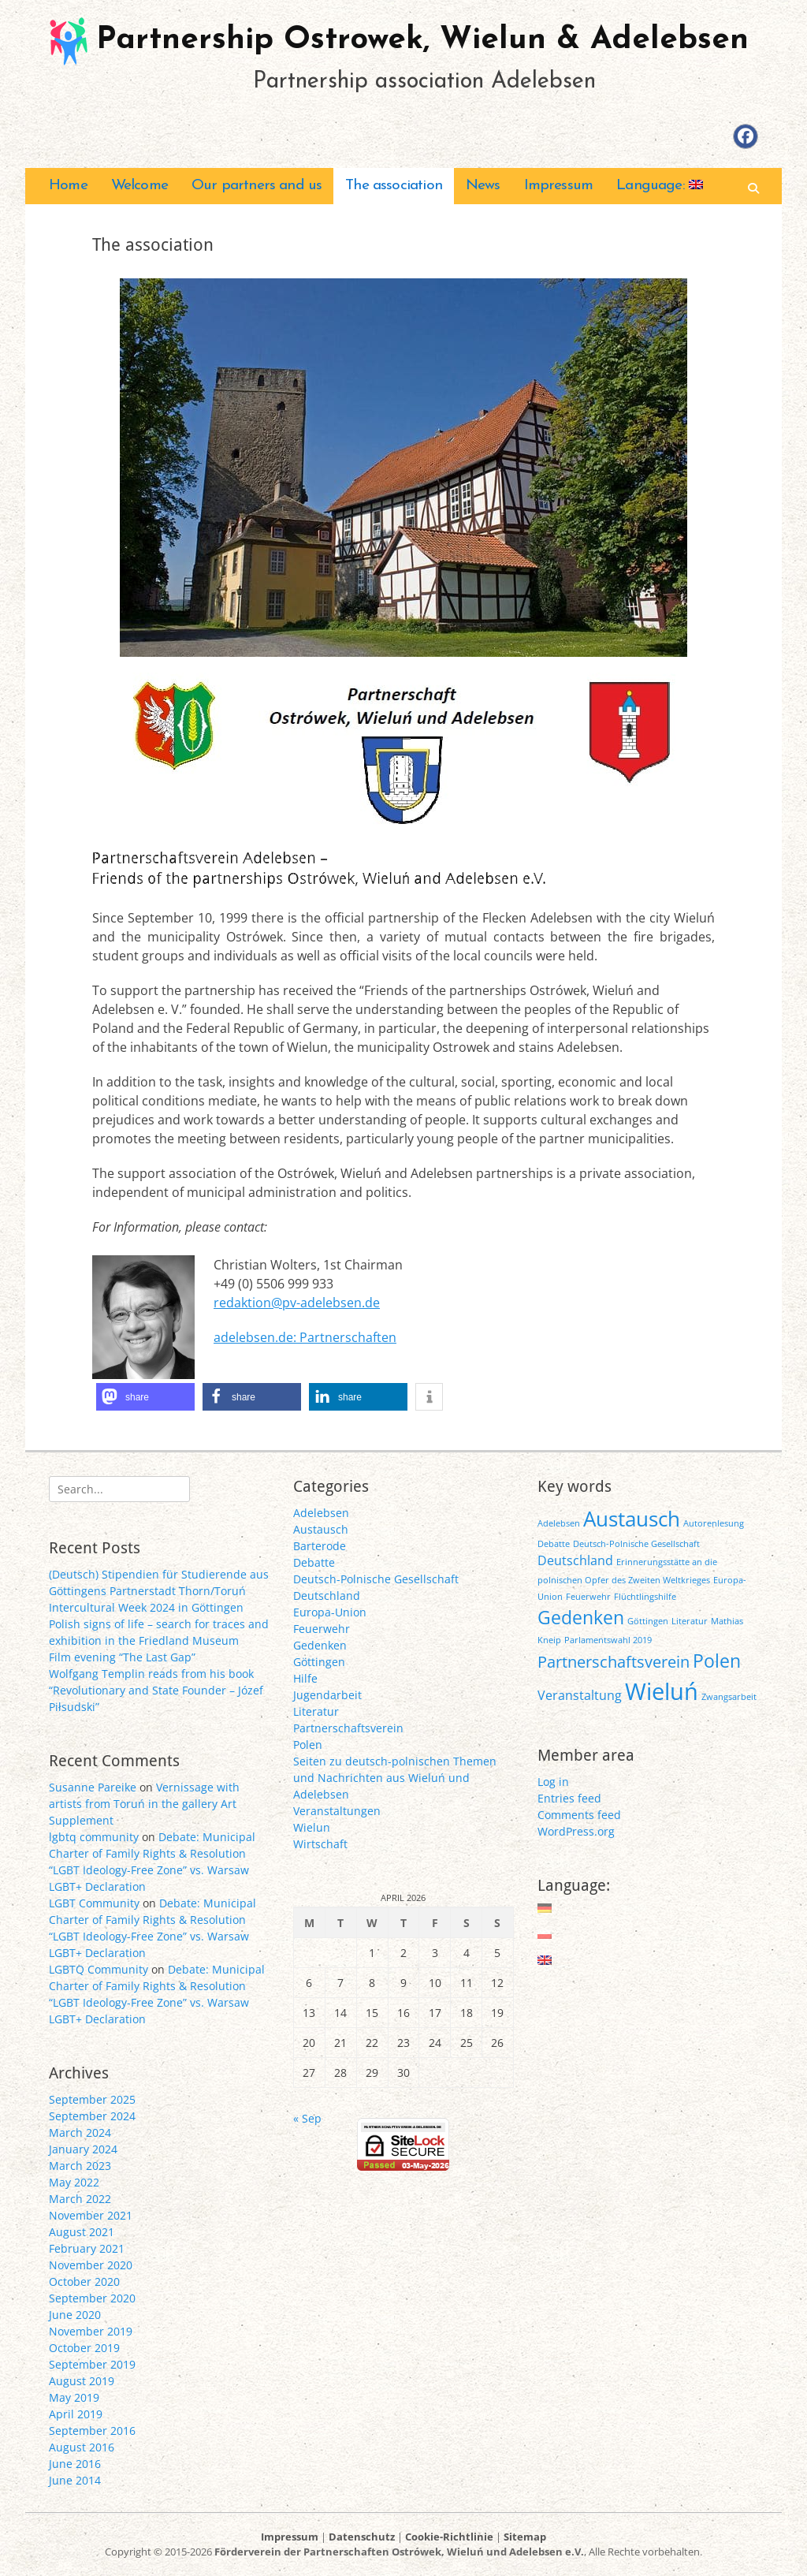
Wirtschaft (320, 1843)
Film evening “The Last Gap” (122, 1657)
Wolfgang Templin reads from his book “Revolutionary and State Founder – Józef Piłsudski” (156, 1690)
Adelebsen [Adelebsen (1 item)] (558, 1523)
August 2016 (81, 2447)
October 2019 (84, 2347)
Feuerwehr (321, 1628)
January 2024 (83, 2149)
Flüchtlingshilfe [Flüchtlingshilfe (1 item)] (645, 1596)
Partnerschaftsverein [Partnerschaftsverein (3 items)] (613, 1661)
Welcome (139, 185)
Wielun (311, 1827)
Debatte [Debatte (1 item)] (553, 1543)
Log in (553, 1781)
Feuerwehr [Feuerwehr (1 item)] (588, 1596)
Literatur (316, 1711)
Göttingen (319, 1661)
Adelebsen (321, 1512)
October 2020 (84, 2281)
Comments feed (579, 1814)
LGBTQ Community (98, 1969)
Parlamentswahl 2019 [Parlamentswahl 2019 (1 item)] (608, 1640)
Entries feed (569, 1798)
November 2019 (90, 2331)
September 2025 (92, 2099)
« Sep (307, 2118)
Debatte (314, 1562)
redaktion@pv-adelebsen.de (297, 1302)
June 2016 (75, 2463)
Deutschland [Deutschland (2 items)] (575, 1560)
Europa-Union (329, 1612)
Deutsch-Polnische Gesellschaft (376, 1578)
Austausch (320, 1529)
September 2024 (92, 2115)
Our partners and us (257, 185)
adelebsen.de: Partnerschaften (305, 1337)
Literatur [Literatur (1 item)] (689, 1621)
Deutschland (326, 1595)
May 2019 (74, 2397)
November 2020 (90, 2264)
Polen (307, 1744)
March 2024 (80, 2132)
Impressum (558, 185)
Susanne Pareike (92, 1787)
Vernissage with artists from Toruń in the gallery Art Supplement (144, 1804)
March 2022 (80, 2198)
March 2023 (80, 2165)
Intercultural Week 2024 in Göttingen (146, 1607)
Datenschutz (362, 2536)
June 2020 (75, 2314)
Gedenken (320, 1645)
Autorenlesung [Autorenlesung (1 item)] (713, 1523)
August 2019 (81, 2380)
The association (393, 185)
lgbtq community (94, 1836)
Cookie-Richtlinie (449, 2536)
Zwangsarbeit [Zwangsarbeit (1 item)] (729, 1696)
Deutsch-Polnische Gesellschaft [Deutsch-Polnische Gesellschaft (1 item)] (636, 1543)
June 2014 (75, 2480)
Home (68, 185)
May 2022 (74, 2182)
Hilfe (305, 1678)
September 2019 (92, 2364)
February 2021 (87, 2248)
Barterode (319, 1545)
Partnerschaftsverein (348, 1727)
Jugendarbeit (327, 1694)
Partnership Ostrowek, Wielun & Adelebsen (422, 40)
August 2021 (81, 2231)
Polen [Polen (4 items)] (717, 1660)
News (483, 185)
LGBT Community (94, 1903)
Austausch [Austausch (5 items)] (631, 1519)
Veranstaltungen (337, 1810)
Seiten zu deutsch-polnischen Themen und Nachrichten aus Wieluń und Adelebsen (394, 1778)
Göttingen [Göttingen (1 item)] (647, 1621)
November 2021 (90, 2215)
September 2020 (92, 2298)
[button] (145, 1397)
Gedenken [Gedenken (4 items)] (580, 1617)
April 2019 (75, 2413)
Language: (659, 185)
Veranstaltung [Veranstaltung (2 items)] (579, 1695)
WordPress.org (576, 1831)
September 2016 (92, 2430)
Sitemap (525, 2536)
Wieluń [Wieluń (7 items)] (661, 1691)
